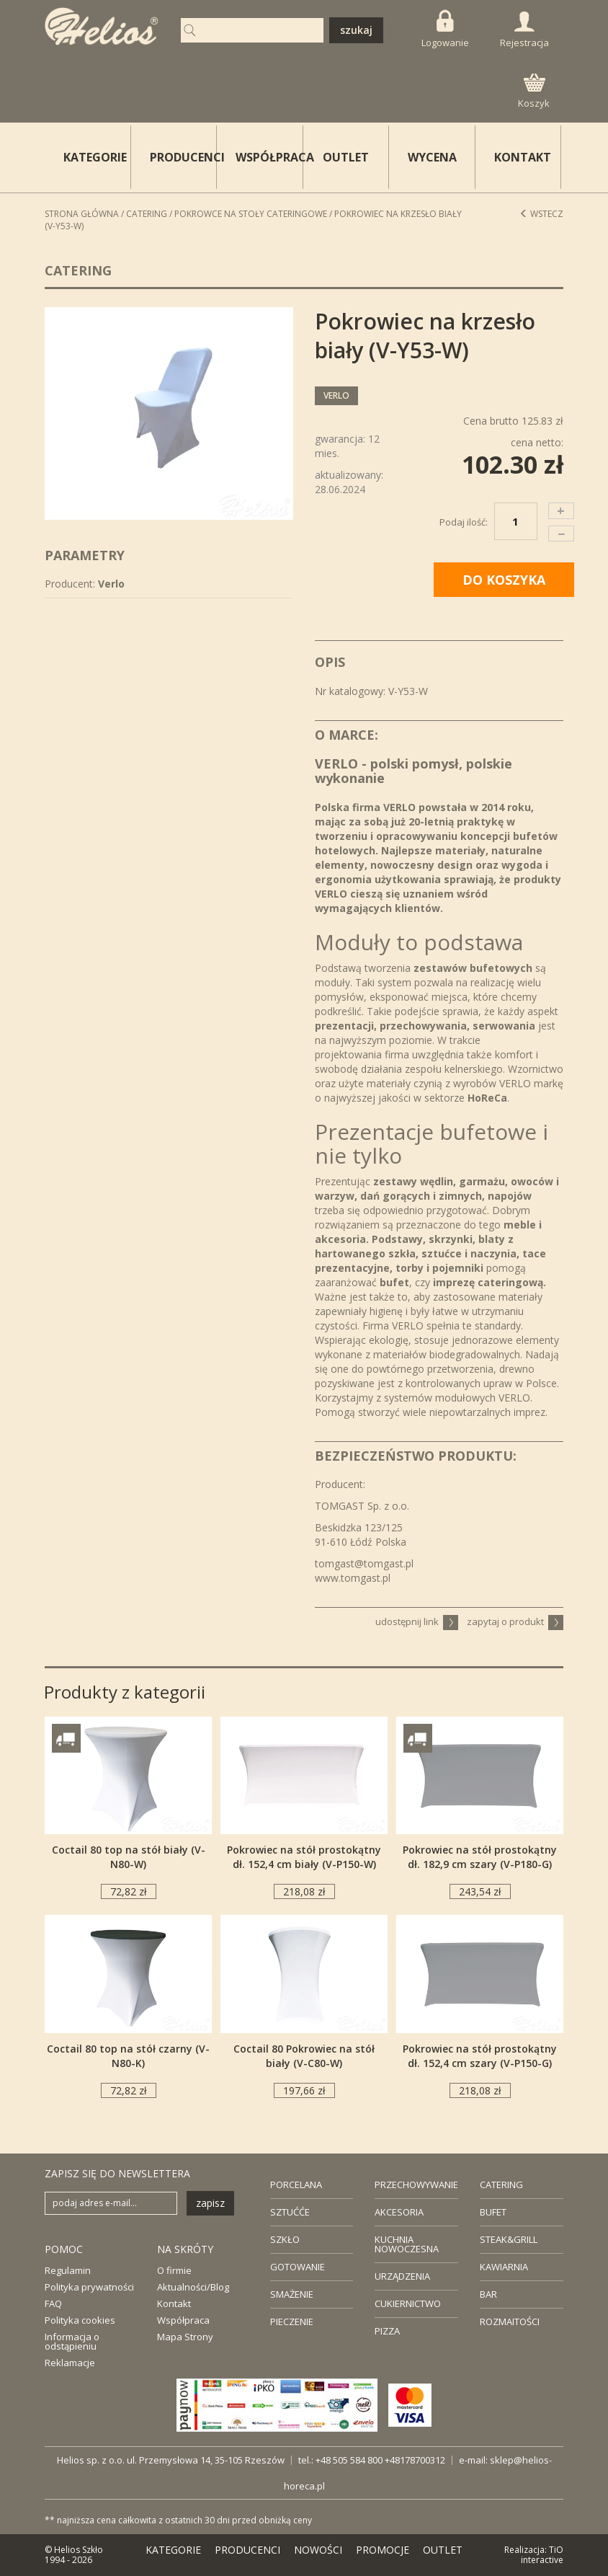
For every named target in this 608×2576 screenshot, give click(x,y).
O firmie (174, 2270)
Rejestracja (524, 30)
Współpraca (183, 2320)
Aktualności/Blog (193, 2286)
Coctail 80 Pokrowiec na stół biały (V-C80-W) (304, 2056)
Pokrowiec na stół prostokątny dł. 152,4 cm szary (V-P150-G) (480, 2056)
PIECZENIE (291, 2321)
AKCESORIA (399, 2211)
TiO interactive (542, 2555)
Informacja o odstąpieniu (72, 2341)
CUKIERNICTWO (408, 2303)
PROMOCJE (382, 2550)
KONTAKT (522, 157)
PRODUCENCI (184, 157)
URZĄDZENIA (402, 2276)
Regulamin (68, 2270)
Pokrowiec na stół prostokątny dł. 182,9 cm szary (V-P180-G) (480, 1857)
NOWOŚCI (318, 2550)
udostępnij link (416, 1621)
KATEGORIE (173, 2550)
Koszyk (534, 92)
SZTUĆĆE (290, 2211)
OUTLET (346, 157)
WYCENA (432, 157)
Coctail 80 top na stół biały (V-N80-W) (128, 1857)
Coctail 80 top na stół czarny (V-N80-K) (128, 2056)
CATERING (501, 2184)
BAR (488, 2294)
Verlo (336, 395)
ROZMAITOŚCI (510, 2321)
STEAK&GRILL (508, 2239)
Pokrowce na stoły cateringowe (250, 214)
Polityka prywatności (89, 2286)
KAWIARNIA (504, 2266)
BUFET (493, 2211)
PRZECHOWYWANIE (416, 2184)
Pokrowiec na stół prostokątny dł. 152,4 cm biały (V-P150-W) (304, 1857)
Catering (146, 214)
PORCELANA (296, 2184)
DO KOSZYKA (503, 579)
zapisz (210, 2203)
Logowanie (445, 29)
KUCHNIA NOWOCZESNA (407, 2244)
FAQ (53, 2303)
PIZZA (387, 2330)
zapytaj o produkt (515, 1621)
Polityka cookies (80, 2320)
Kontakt (174, 2303)
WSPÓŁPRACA (269, 157)
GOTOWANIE (297, 2266)
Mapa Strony (185, 2336)
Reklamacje (70, 2362)
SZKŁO (285, 2239)
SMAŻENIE (291, 2294)
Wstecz (541, 214)
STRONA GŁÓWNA (82, 214)
